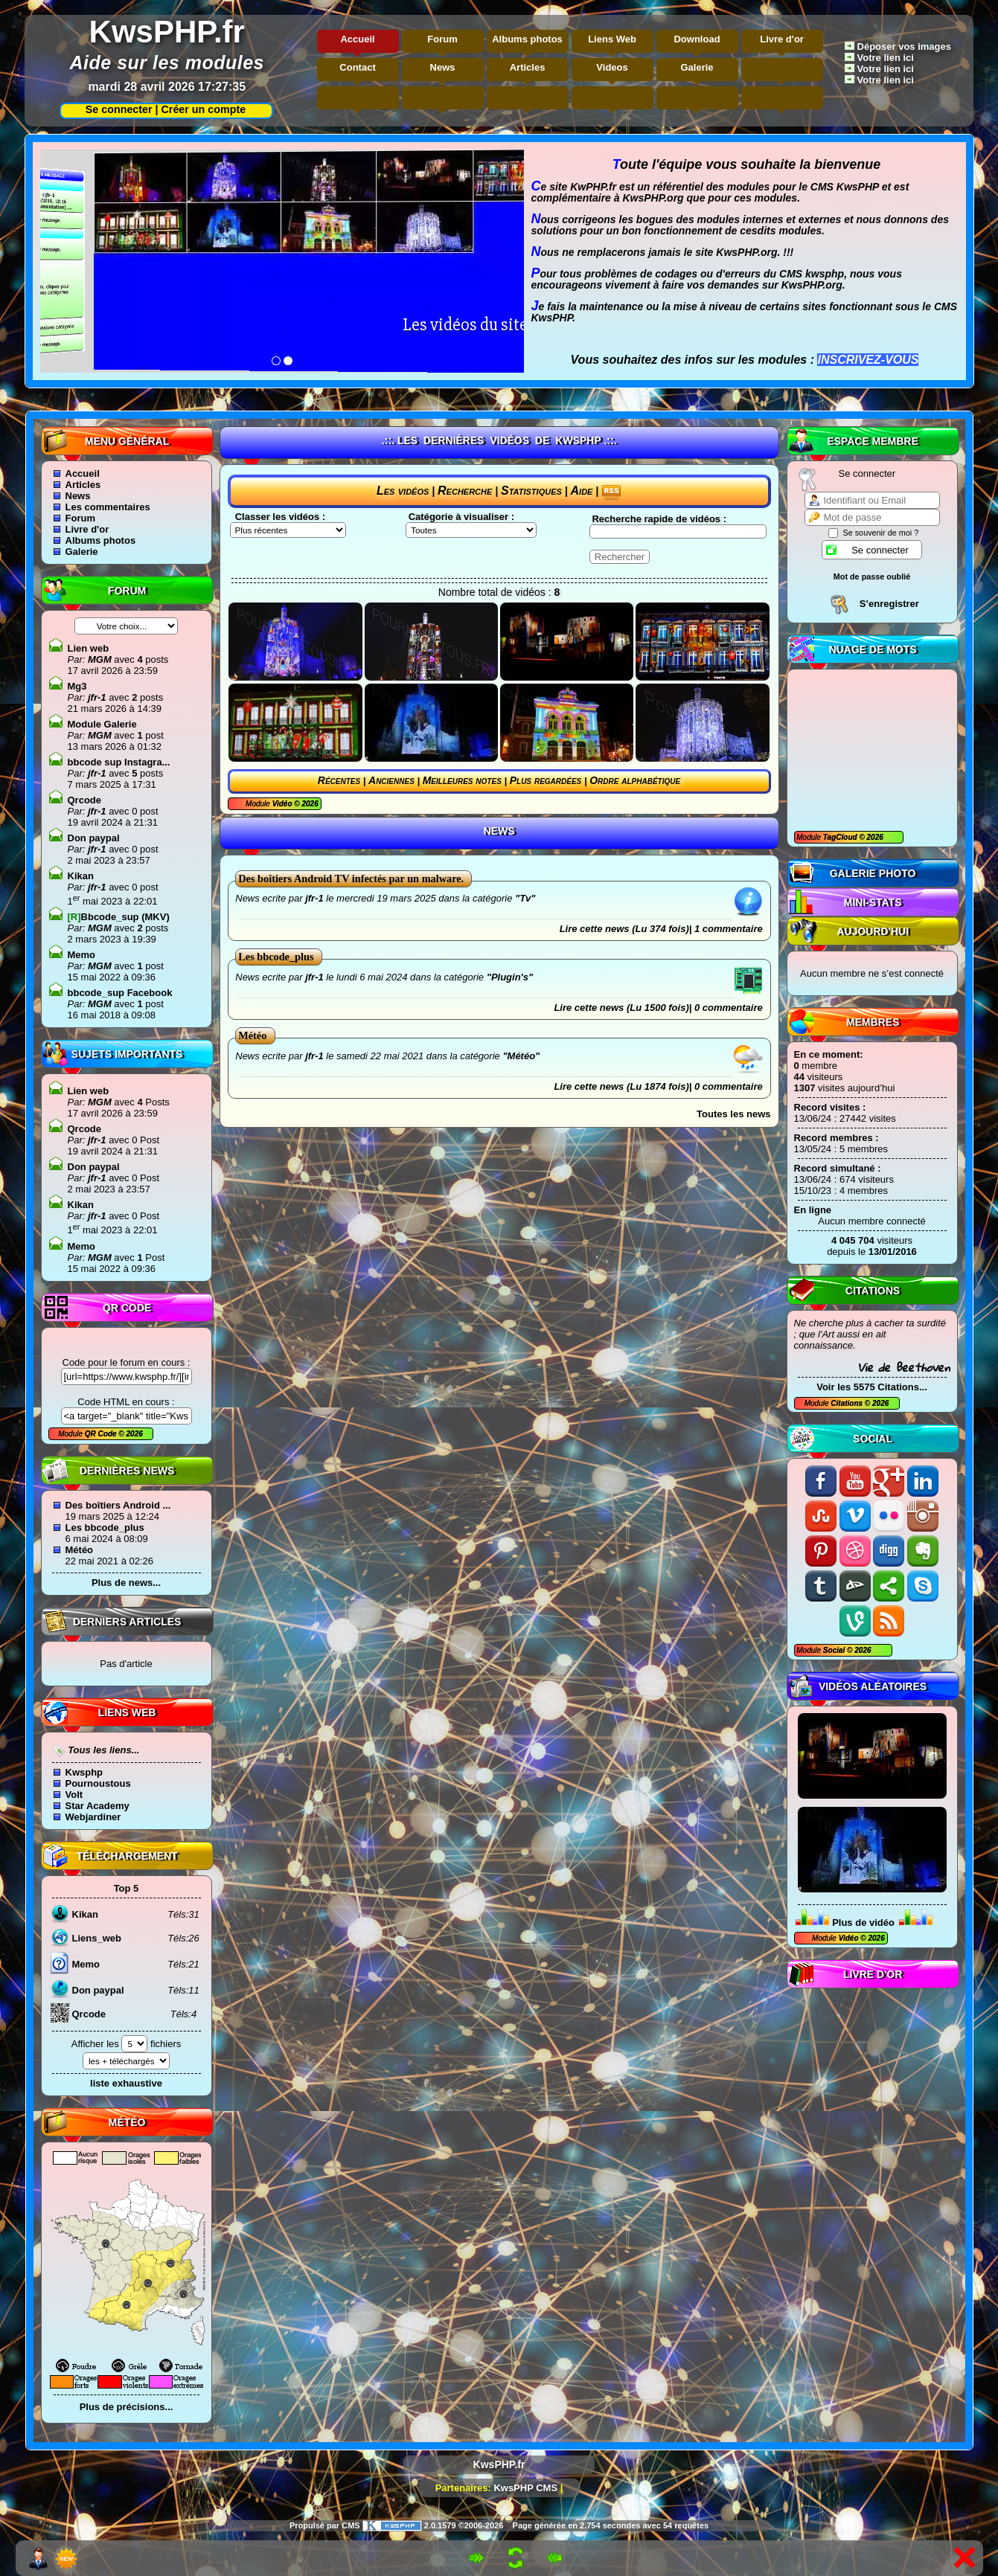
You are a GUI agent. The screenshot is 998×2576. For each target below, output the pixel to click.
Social (872, 1439)
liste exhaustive (126, 2083)
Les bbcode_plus (104, 1527)
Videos (611, 67)
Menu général (127, 441)
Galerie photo (873, 873)
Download (697, 39)
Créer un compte (203, 109)
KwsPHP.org (652, 198)
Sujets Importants (127, 1054)
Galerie (697, 67)
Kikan (81, 875)
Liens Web (612, 39)
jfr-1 (95, 697)
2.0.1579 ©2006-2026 (433, 2525)
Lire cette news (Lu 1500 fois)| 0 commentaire (658, 1007)
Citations (872, 1291)
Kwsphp (84, 1772)
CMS (350, 2525)
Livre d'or (782, 39)
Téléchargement (126, 1856)
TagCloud (841, 837)
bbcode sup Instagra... (119, 762)
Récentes (339, 780)
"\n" (471, 530)
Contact (357, 67)
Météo (79, 1549)
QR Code (102, 1434)
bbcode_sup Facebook (120, 992)
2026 (874, 837)
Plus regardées (546, 780)
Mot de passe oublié (872, 576)
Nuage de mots (872, 649)
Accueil (357, 39)
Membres (873, 1022)
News (442, 67)
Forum (442, 39)
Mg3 (77, 686)
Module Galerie (102, 724)
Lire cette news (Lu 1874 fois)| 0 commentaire (658, 1086)
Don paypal (94, 838)
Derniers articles (127, 1622)
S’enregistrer (889, 603)
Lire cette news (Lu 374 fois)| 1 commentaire (661, 928)
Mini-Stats (872, 902)
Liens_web (96, 1938)
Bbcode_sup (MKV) (119, 916)
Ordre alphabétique (634, 780)
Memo (82, 954)
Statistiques (531, 490)
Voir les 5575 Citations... (871, 1387)
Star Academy (97, 1805)
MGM (98, 659)
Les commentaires (107, 507)
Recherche (465, 490)
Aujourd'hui (873, 931)
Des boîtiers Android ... (118, 1505)
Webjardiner (93, 1816)
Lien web (88, 648)
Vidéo (849, 1938)
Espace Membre (872, 441)
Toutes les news (733, 1114)
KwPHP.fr (593, 187)
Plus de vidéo (863, 1922)
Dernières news (127, 1471)
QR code (127, 1308)
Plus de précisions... (126, 2406)
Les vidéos (403, 490)
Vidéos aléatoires (873, 1686)
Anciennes (391, 780)
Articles (528, 67)
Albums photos (527, 39)
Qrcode (85, 800)
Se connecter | (119, 109)
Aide (582, 490)
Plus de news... (126, 1582)
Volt (74, 1794)
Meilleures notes (462, 780)
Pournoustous (98, 1783)
